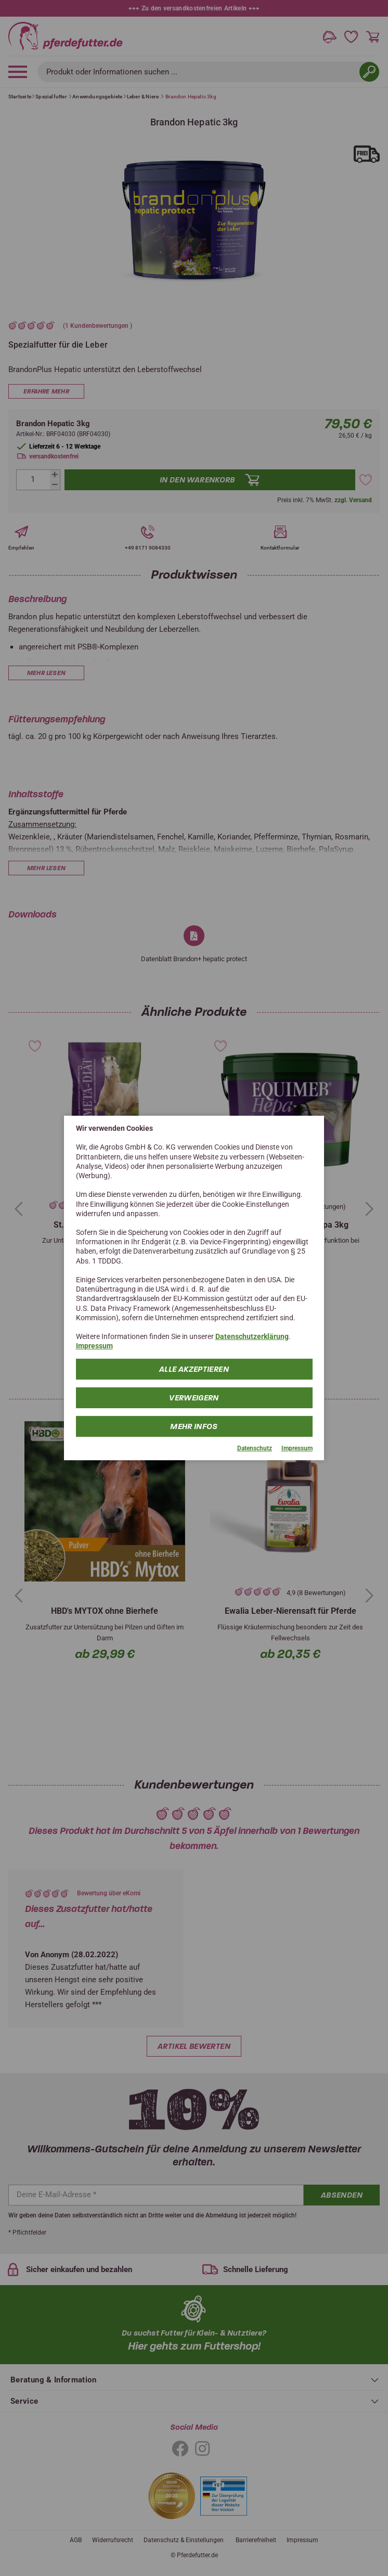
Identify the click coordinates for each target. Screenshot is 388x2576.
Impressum (94, 1346)
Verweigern (194, 1397)
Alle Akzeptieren (194, 1368)
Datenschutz (254, 1447)
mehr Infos (194, 1426)
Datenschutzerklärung (252, 1336)
